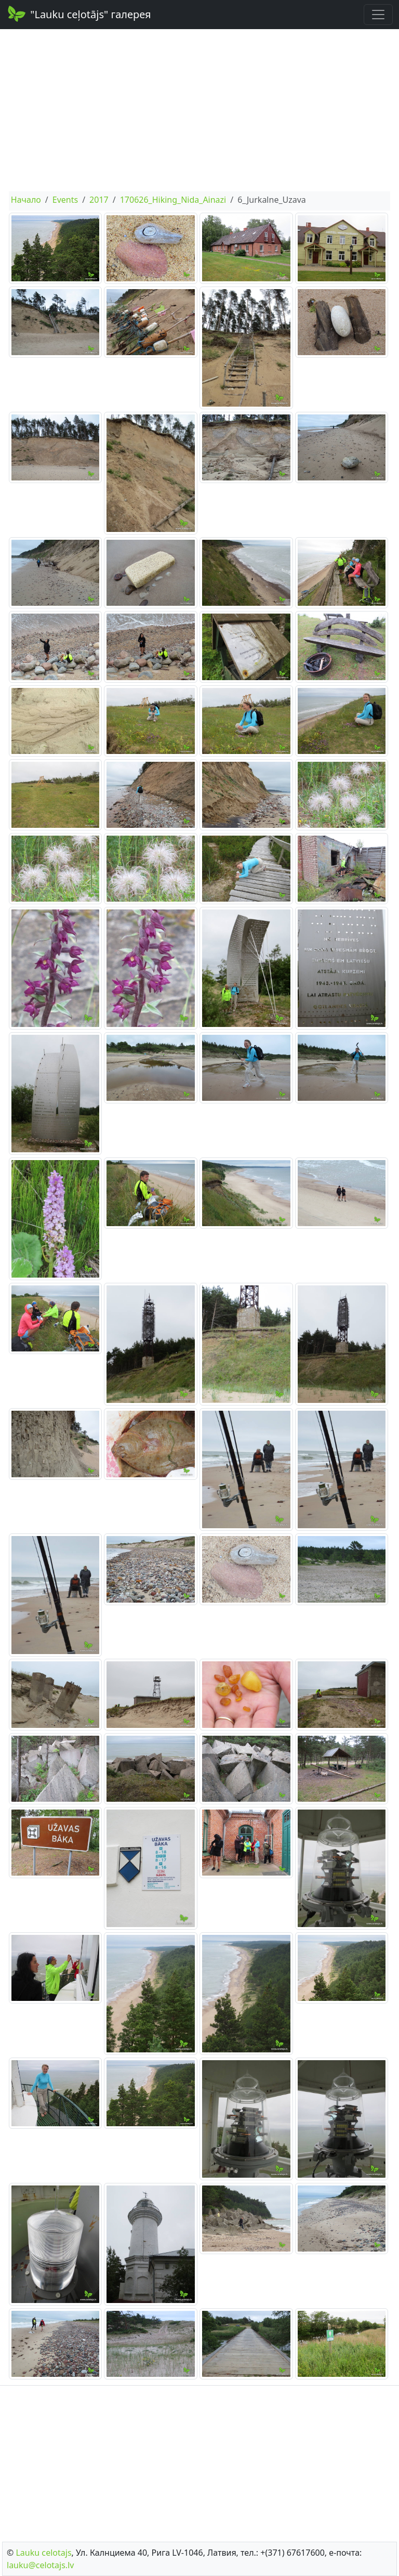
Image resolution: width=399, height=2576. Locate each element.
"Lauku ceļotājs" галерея (78, 13)
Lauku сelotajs (43, 2552)
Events (65, 199)
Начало (26, 199)
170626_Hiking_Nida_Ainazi (173, 199)
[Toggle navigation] (378, 14)
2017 (99, 199)
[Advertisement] (199, 110)
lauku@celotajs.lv (40, 2565)
